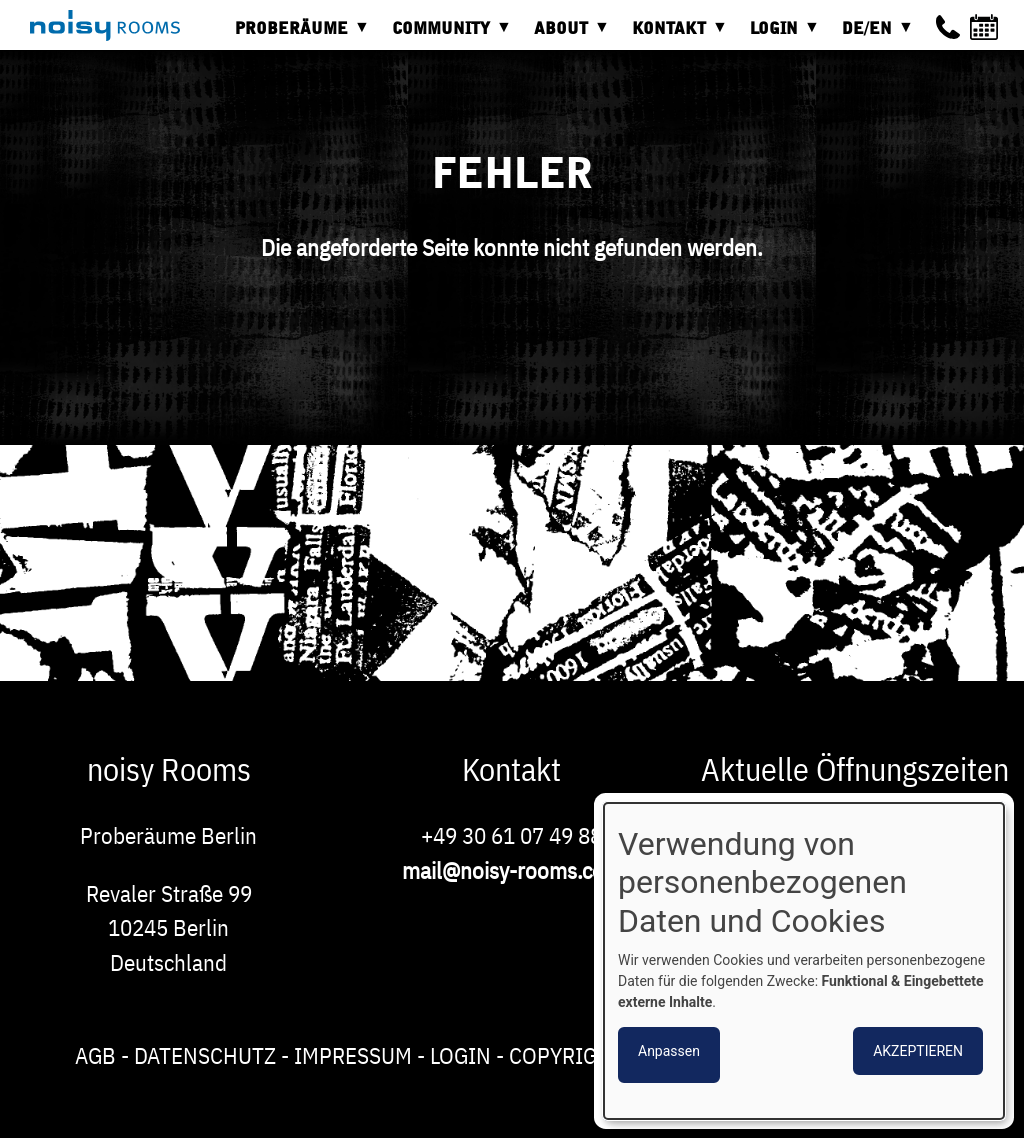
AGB (95, 1055)
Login (460, 1055)
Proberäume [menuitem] (296, 35)
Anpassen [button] (669, 1051)
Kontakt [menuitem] (674, 35)
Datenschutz (205, 1055)
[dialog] (804, 961)
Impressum (353, 1055)
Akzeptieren (918, 1051)
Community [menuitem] (446, 35)
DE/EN (872, 35)
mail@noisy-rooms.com (512, 870)
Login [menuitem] (779, 35)
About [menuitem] (566, 35)
